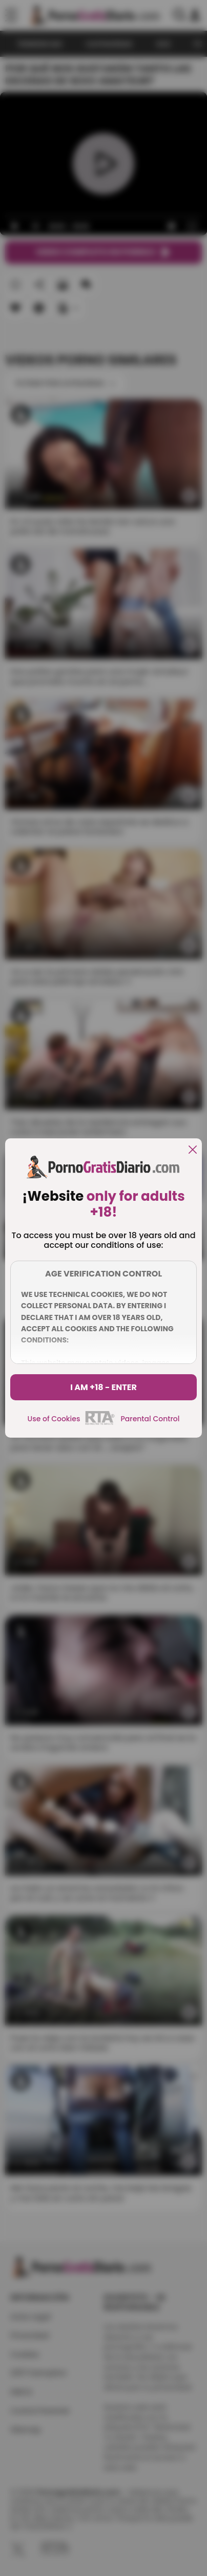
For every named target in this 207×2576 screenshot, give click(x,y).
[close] (193, 1150)
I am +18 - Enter (103, 1387)
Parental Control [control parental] (149, 1419)
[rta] (100, 1423)
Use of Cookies (54, 1419)
